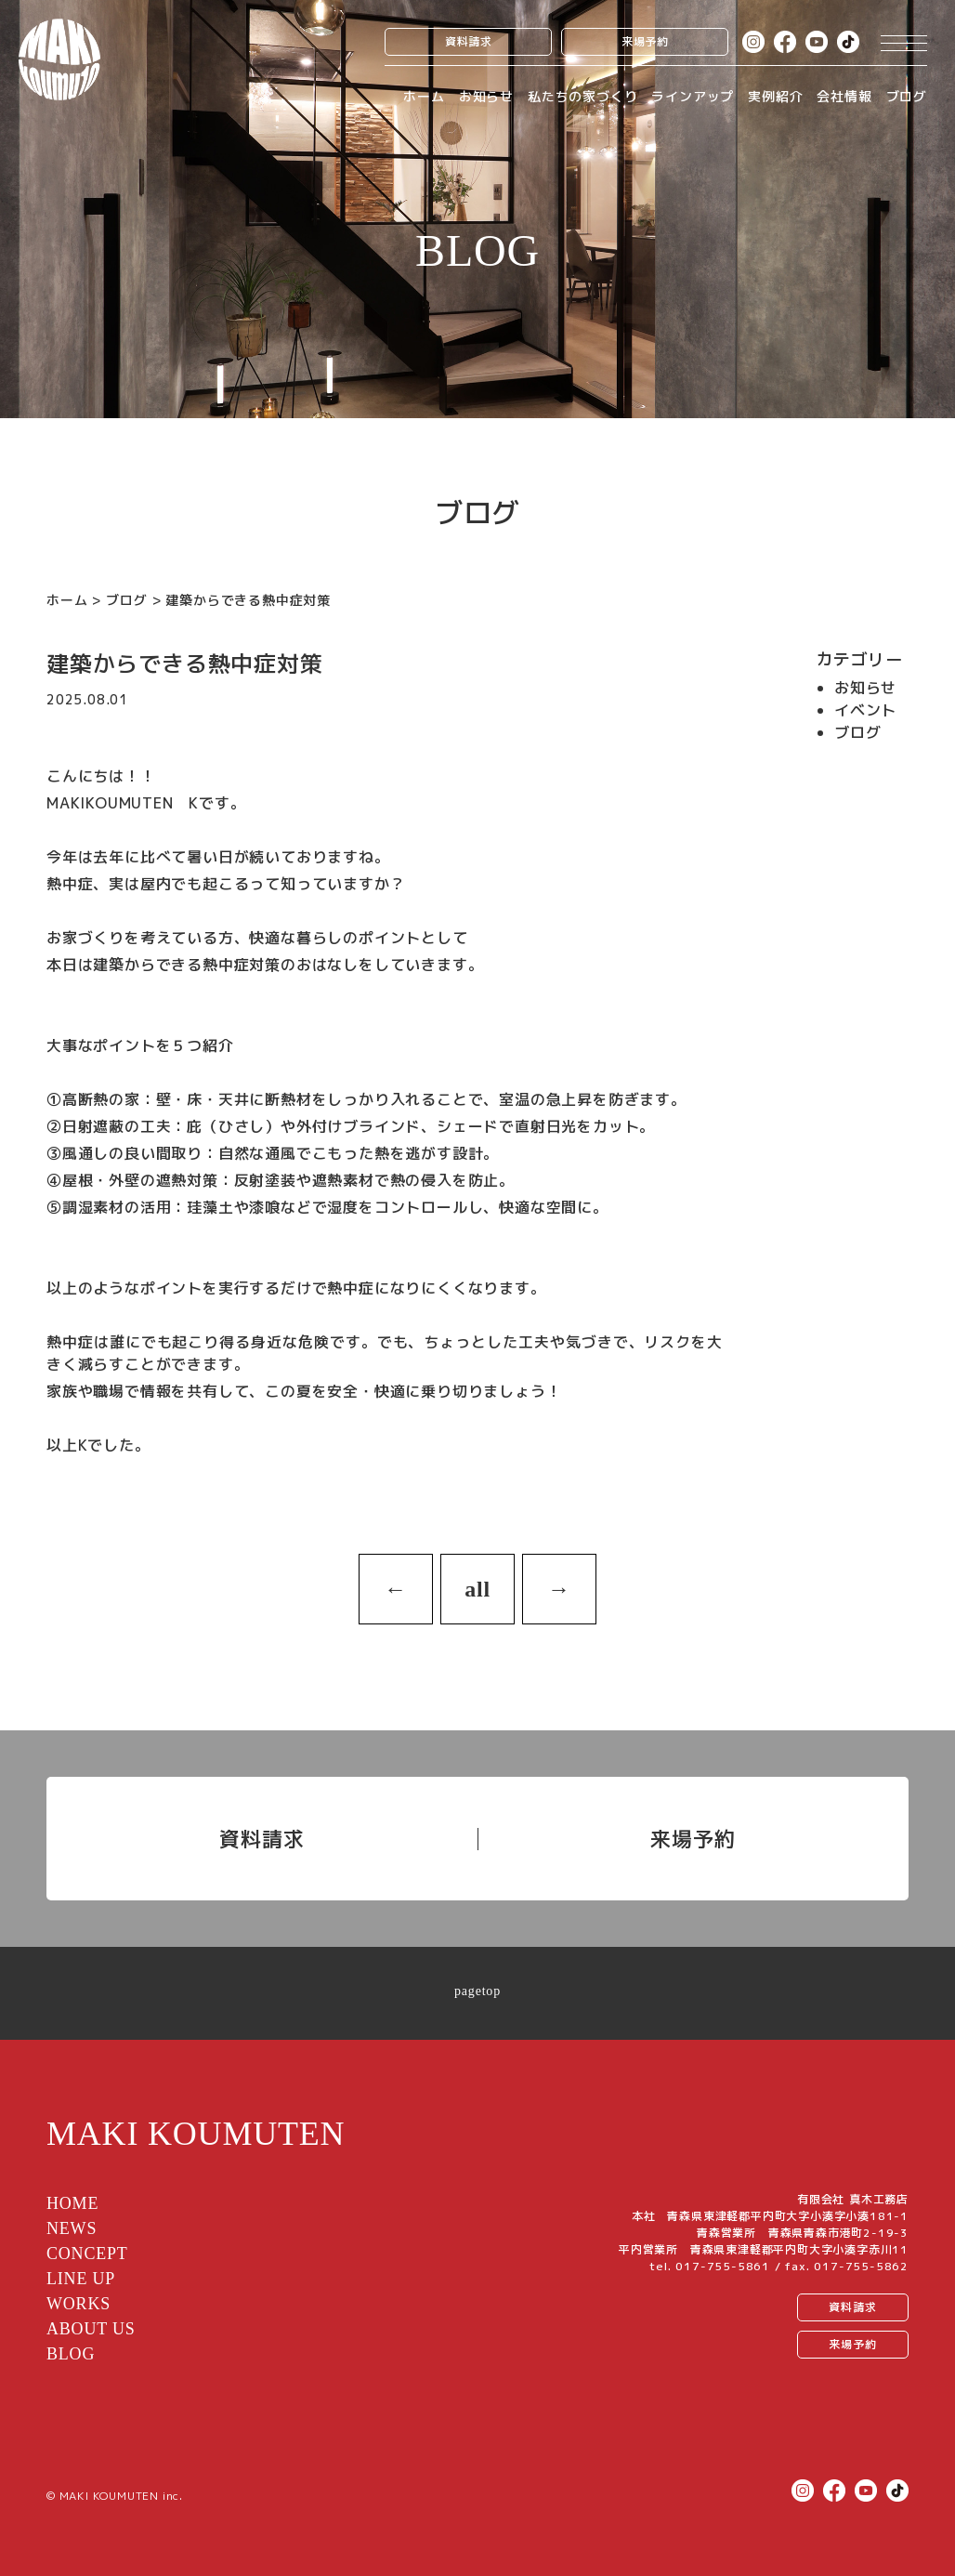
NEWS (71, 2228)
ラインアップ (692, 96)
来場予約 (645, 41)
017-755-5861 (722, 2266)
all (477, 1589)
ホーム (423, 96)
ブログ (906, 96)
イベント (865, 710)
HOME (72, 2203)
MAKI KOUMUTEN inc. (121, 2496)
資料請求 (468, 41)
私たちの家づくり (582, 96)
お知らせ (486, 96)
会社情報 (844, 96)
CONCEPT (87, 2253)
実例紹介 (775, 96)
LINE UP (80, 2278)
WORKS (78, 2303)
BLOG (70, 2354)
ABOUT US (91, 2329)
